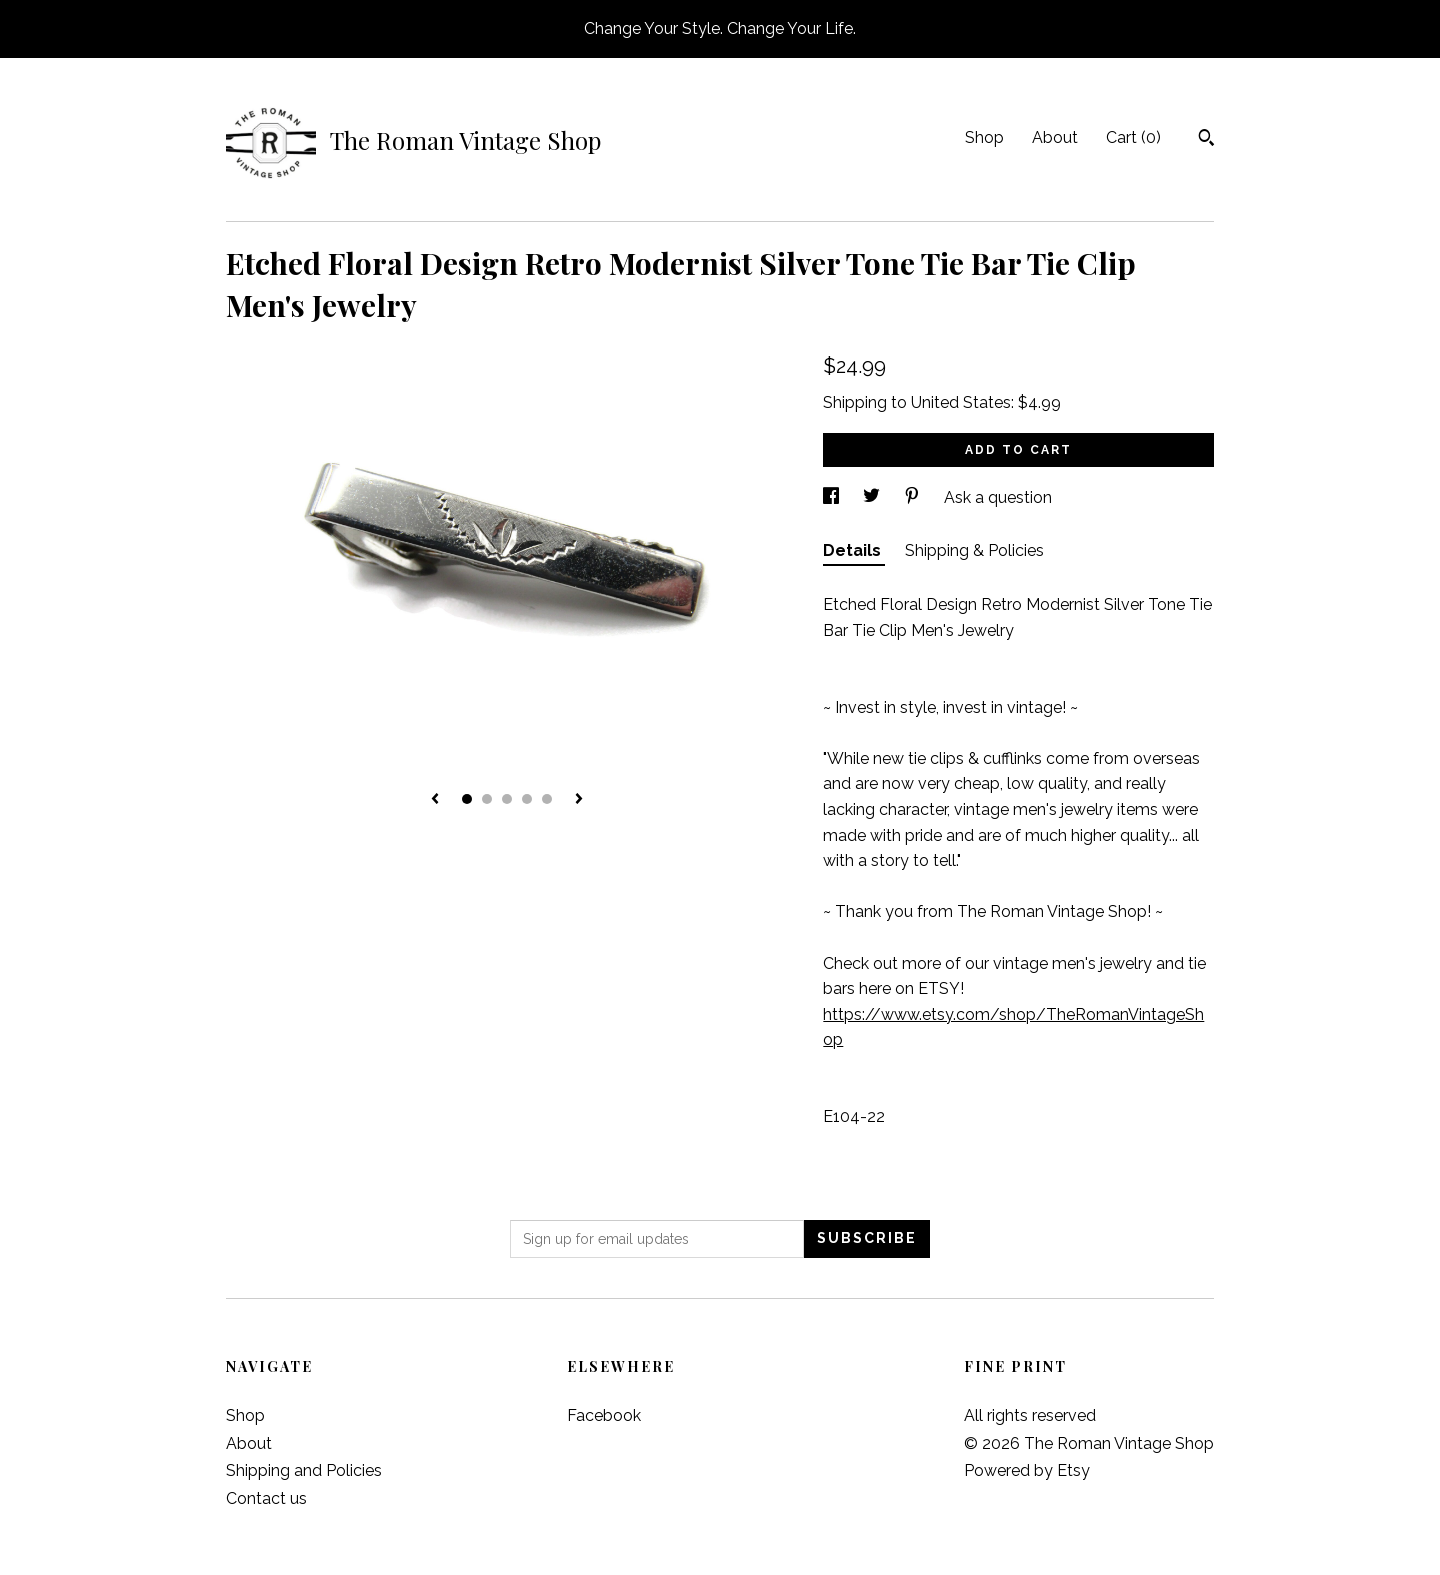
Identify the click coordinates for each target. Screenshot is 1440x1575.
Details (854, 550)
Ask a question (998, 497)
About (1055, 137)
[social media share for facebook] (833, 497)
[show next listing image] (579, 800)
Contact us (266, 1498)
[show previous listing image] (435, 800)
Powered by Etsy (1027, 1470)
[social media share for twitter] (873, 497)
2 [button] (487, 799)
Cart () (1133, 137)
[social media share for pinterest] (914, 497)
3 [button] (507, 799)
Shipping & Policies (974, 550)
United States (961, 402)
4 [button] (527, 799)
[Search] (1206, 140)
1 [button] (467, 799)
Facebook (604, 1415)
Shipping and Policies (304, 1470)
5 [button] (547, 799)
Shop (984, 137)
